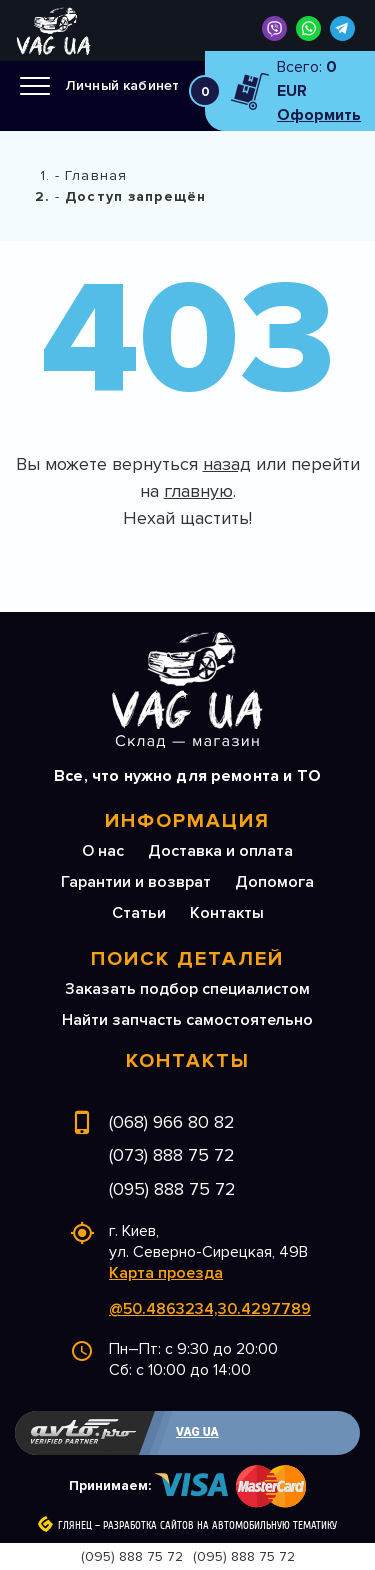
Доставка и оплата (220, 851)
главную (198, 491)
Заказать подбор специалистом (187, 989)
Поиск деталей (187, 959)
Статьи (139, 913)
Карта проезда (166, 1273)
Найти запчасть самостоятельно (187, 1020)
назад (227, 464)
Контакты (227, 913)
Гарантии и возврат (136, 882)
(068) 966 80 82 (172, 1122)
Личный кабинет (122, 85)
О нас (103, 851)
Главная (96, 175)
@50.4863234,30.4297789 (210, 1309)
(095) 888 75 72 (172, 1189)
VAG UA (197, 1432)
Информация (187, 821)
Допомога (274, 882)
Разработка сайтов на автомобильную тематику (220, 1526)
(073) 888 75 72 (172, 1155)
